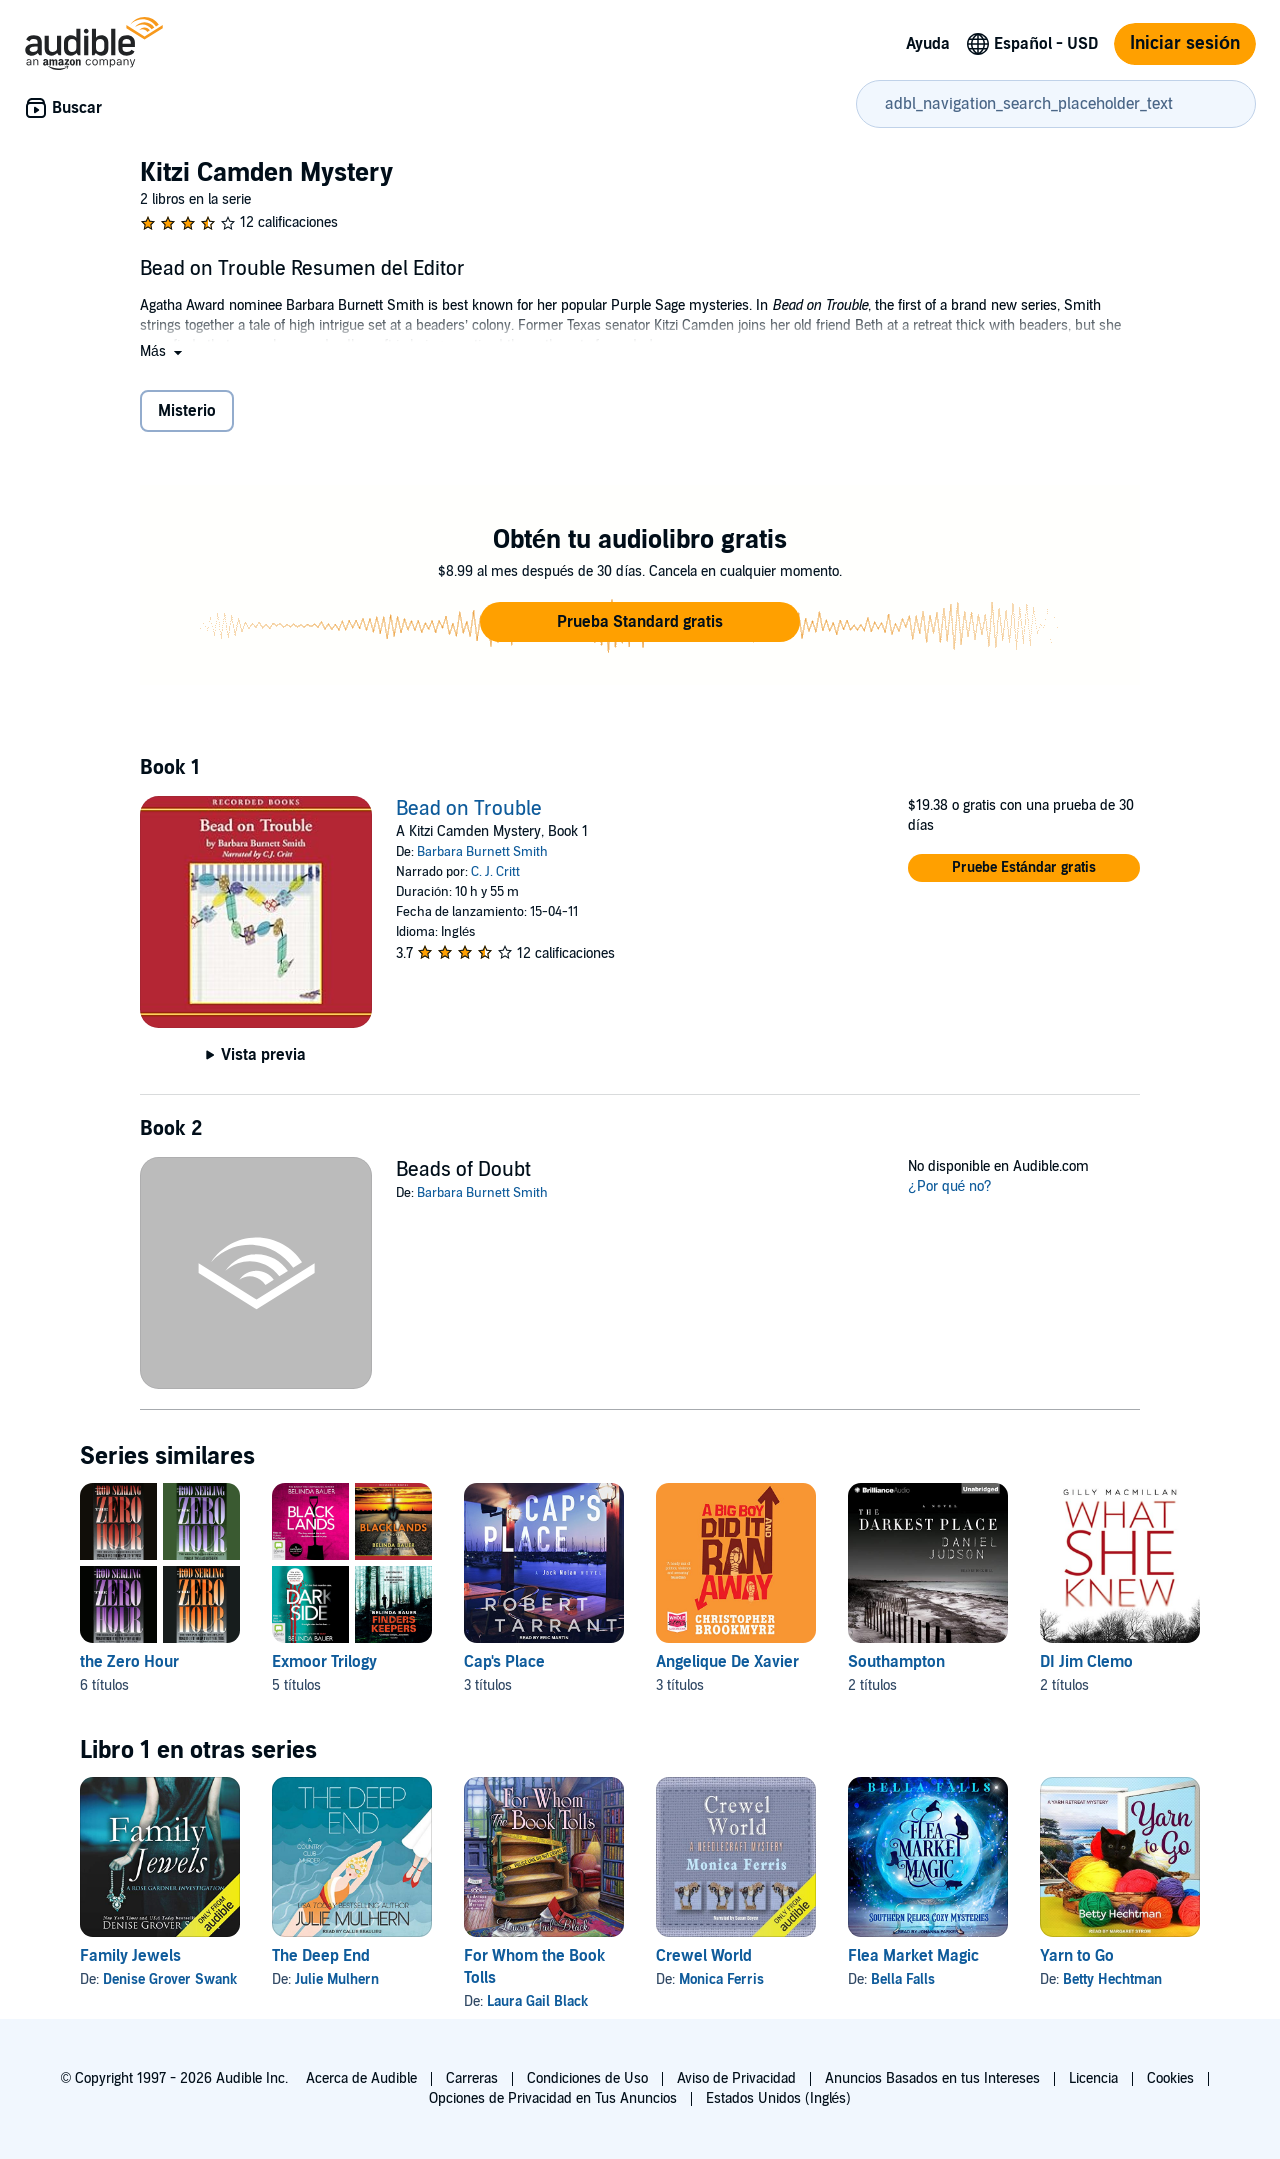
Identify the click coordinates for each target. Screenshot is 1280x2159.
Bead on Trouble (469, 809)
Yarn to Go (1077, 1956)
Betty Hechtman (1112, 1979)
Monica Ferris (721, 1979)
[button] (163, 351)
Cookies (1170, 2078)
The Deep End (321, 1956)
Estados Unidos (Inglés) (779, 2098)
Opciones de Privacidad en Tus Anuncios (553, 2098)
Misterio (187, 411)
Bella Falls (903, 1979)
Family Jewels (130, 1956)
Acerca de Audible (361, 2078)
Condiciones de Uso (587, 2078)
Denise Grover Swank (170, 1979)
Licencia (1093, 2078)
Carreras (472, 2078)
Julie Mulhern (337, 1979)
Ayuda (928, 44)
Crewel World (704, 1956)
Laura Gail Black (537, 2001)
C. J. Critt (495, 872)
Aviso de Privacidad (736, 2078)
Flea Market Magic (913, 1956)
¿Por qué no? (950, 1186)
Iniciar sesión (1185, 43)
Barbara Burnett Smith (482, 852)
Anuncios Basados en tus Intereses (932, 2078)
